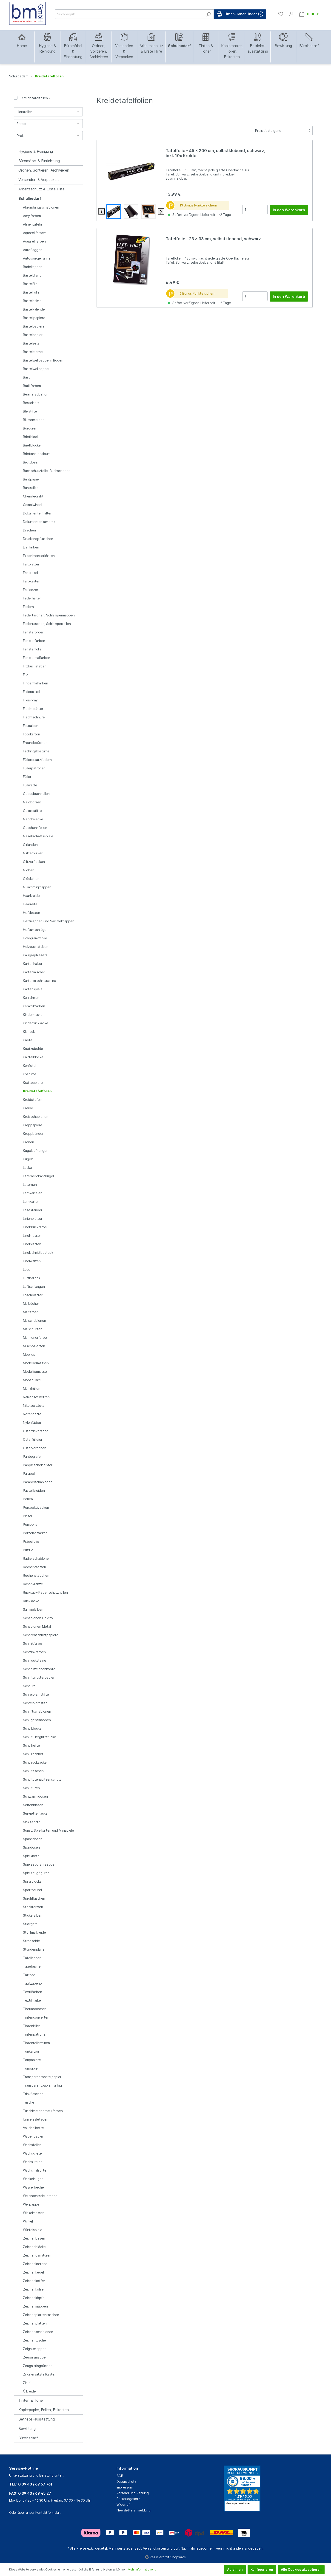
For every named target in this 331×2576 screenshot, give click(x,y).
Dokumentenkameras (39, 522)
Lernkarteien (32, 1193)
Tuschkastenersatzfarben (43, 2111)
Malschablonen (34, 1320)
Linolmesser (32, 1235)
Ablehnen (235, 2569)
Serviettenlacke (35, 1813)
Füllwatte (30, 785)
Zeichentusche (34, 2340)
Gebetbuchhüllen (36, 794)
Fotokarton (31, 734)
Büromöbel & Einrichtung (39, 160)
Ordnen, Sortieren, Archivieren (43, 170)
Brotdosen (31, 462)
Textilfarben (32, 1992)
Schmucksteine (34, 1660)
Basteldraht (32, 275)
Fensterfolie (32, 649)
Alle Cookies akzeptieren (301, 2569)
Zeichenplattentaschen (41, 2315)
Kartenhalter (32, 964)
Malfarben (31, 1312)
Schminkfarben (34, 1652)
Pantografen (33, 1456)
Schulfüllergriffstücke (39, 1737)
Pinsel (27, 1516)
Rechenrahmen (34, 1567)
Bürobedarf (28, 2438)
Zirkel (27, 2383)
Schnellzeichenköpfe (39, 1669)
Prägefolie (31, 1541)
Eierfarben (31, 547)
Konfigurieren (262, 2569)
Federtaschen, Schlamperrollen (47, 624)
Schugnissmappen (37, 1720)
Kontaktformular (47, 2512)
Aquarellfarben (34, 241)
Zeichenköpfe (34, 2298)
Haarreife (30, 904)
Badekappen (33, 267)
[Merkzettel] (280, 14)
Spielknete (31, 1856)
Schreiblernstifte (36, 1694)
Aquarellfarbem (34, 233)
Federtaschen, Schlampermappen (49, 615)
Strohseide (31, 1941)
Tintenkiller (31, 2026)
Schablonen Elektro (38, 1618)
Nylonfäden (32, 1422)
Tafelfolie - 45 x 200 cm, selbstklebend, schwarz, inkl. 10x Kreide (215, 153)
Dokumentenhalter (37, 513)
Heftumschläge (34, 930)
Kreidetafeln (32, 1100)
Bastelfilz (30, 284)
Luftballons (31, 1278)
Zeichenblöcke (34, 2247)
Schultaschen (33, 1771)
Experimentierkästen (39, 556)
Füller (27, 777)
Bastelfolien (32, 292)
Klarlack (29, 1032)
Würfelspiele (32, 2230)
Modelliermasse (35, 1371)
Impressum (125, 2487)
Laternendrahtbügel (38, 1176)
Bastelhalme (32, 301)
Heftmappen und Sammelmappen (48, 921)
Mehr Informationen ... (142, 2569)
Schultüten (31, 1788)
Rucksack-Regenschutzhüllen (45, 1592)
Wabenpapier (33, 2136)
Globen (28, 870)
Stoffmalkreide (34, 1932)
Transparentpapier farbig (42, 2085)
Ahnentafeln (32, 224)
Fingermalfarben (35, 683)
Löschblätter (33, 1295)
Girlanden (30, 845)
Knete (27, 1040)
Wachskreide (33, 2162)
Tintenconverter (36, 2017)
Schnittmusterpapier (38, 1677)
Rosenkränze (33, 1584)
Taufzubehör (33, 1983)
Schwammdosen (35, 1796)
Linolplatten (32, 1244)
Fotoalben (31, 726)
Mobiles (29, 1354)
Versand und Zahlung (133, 2493)
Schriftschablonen (37, 1711)
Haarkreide (31, 896)
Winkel (28, 2221)
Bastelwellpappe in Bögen (43, 360)
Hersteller (48, 112)
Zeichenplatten (35, 2323)
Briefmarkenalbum (36, 454)
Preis (48, 136)
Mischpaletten (34, 1346)
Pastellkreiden (34, 1490)
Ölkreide (29, 2391)
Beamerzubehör (35, 394)
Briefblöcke (32, 445)
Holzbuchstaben (35, 947)
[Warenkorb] (309, 14)
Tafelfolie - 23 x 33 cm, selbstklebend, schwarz (213, 238)
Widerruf (123, 2504)
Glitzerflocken (34, 862)
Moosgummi (32, 1380)
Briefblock (31, 437)
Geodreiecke (33, 819)
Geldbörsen (32, 802)
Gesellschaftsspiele (38, 836)
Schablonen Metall (37, 1626)
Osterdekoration (36, 1431)
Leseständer (32, 1210)
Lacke (27, 1167)
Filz (25, 675)
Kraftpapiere (33, 1083)
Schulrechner (33, 1754)
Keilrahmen (31, 998)
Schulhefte (31, 1745)
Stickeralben (32, 1915)
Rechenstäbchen (36, 1575)
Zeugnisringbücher (37, 2366)
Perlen (28, 1499)
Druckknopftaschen (38, 539)
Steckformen (33, 1907)
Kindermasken (33, 1015)
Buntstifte (31, 488)
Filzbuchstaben (34, 666)
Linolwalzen (32, 1261)
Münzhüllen (31, 1388)
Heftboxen (31, 913)
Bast (26, 377)
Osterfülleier (32, 1439)
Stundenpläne (34, 1949)
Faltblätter (31, 564)
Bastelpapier (33, 335)
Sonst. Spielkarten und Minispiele (48, 1830)
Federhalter (32, 598)
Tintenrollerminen (36, 2043)
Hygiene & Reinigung (35, 151)
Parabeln (30, 1473)
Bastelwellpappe (36, 369)
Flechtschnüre (34, 717)
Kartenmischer (34, 972)
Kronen (28, 1142)
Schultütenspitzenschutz (42, 1779)
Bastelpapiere (34, 326)
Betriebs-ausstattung (36, 2419)
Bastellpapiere (34, 318)
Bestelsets (31, 403)
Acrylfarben (32, 216)
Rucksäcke (31, 1601)
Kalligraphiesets (35, 955)
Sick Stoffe (31, 1822)
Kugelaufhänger (35, 1150)
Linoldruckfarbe (35, 1227)
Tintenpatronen (35, 2034)
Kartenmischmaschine (39, 981)
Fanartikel (30, 573)
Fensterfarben (34, 641)
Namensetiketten (36, 1397)
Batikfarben (32, 386)
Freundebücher (35, 743)
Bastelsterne (33, 352)
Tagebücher (32, 1966)
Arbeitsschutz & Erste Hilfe (41, 189)
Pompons (30, 1524)
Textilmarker (32, 2000)
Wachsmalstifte (34, 2170)
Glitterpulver (33, 853)
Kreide (28, 1108)
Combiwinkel (32, 505)
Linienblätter (32, 1218)
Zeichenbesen (34, 2238)
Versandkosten (154, 2548)
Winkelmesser (33, 2213)
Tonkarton (31, 2051)
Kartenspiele (33, 989)
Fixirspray (30, 700)
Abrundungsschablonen (41, 207)
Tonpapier (31, 2068)
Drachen (29, 530)
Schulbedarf (29, 198)
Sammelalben (33, 1609)
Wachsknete (32, 2153)
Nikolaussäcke (34, 1405)
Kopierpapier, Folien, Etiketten (43, 2409)
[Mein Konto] (291, 14)
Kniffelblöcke (33, 1057)
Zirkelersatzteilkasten (39, 2374)
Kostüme (29, 1074)
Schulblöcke (32, 1728)
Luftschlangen (34, 1286)
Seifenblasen (33, 1805)
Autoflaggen (32, 250)
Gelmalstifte (32, 811)
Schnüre (29, 1686)
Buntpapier (31, 479)
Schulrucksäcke (35, 1762)
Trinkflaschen (33, 2094)
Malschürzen (32, 1329)
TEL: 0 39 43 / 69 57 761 (30, 2484)
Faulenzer (30, 590)
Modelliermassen (36, 1363)
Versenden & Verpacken (38, 179)
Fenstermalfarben (36, 658)
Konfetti (29, 1066)
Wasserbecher (34, 2187)
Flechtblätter (33, 709)
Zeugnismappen (35, 2357)
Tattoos (29, 1975)
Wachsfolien (32, 2145)
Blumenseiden (33, 420)
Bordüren (30, 428)
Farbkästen (31, 581)
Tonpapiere (32, 2060)
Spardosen (31, 1847)
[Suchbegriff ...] (129, 14)
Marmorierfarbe (35, 1337)
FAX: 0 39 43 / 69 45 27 (30, 2493)
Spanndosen (32, 1839)
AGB (120, 2476)
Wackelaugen (33, 2179)
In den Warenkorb (289, 210)
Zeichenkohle (33, 2289)
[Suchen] (208, 14)
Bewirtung (27, 2428)
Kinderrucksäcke (35, 1023)
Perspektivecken (36, 1507)
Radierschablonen (37, 1558)
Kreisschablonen (35, 1117)
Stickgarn (30, 1924)
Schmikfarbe (32, 1643)
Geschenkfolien (35, 828)
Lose (26, 1269)
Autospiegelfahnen (37, 258)
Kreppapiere (32, 1125)
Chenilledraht (33, 496)
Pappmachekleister (37, 1465)
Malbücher (31, 1303)
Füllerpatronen (34, 768)
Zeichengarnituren (37, 2255)
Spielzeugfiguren (36, 1873)
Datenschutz (126, 2481)
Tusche (28, 2102)
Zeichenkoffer (34, 2281)
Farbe (48, 124)
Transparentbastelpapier (42, 2077)
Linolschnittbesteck (38, 1252)
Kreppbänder (33, 1133)
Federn (28, 607)
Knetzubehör (33, 1049)
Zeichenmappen (35, 2306)
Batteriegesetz (128, 2499)
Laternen (30, 1184)
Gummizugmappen (37, 887)
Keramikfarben (34, 1006)
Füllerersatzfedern (37, 760)
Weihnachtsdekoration (40, 2196)
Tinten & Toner (31, 2400)
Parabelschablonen (37, 1482)
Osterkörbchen (34, 1448)
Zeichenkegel (33, 2272)
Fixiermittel (31, 692)
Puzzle (28, 1550)
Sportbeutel (32, 1890)
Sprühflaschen (34, 1898)
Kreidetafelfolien (36, 98)
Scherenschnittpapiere (40, 1635)
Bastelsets (31, 343)
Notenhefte (32, 1414)
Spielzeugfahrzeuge (38, 1864)
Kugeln (28, 1159)
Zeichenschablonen (38, 2332)
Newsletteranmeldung (134, 2510)
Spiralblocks (32, 1881)
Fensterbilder (33, 632)
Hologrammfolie (35, 938)
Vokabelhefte (33, 2128)
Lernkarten (31, 1201)
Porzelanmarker (35, 1533)
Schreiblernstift (35, 1703)
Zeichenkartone (35, 2264)
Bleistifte (30, 411)
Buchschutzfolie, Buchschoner (46, 471)
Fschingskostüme (36, 751)
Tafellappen (32, 1958)
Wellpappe (31, 2204)
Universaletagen (35, 2119)
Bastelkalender (34, 309)
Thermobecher (34, 2009)
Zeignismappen (34, 2349)
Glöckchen (31, 879)
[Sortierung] (283, 130)
